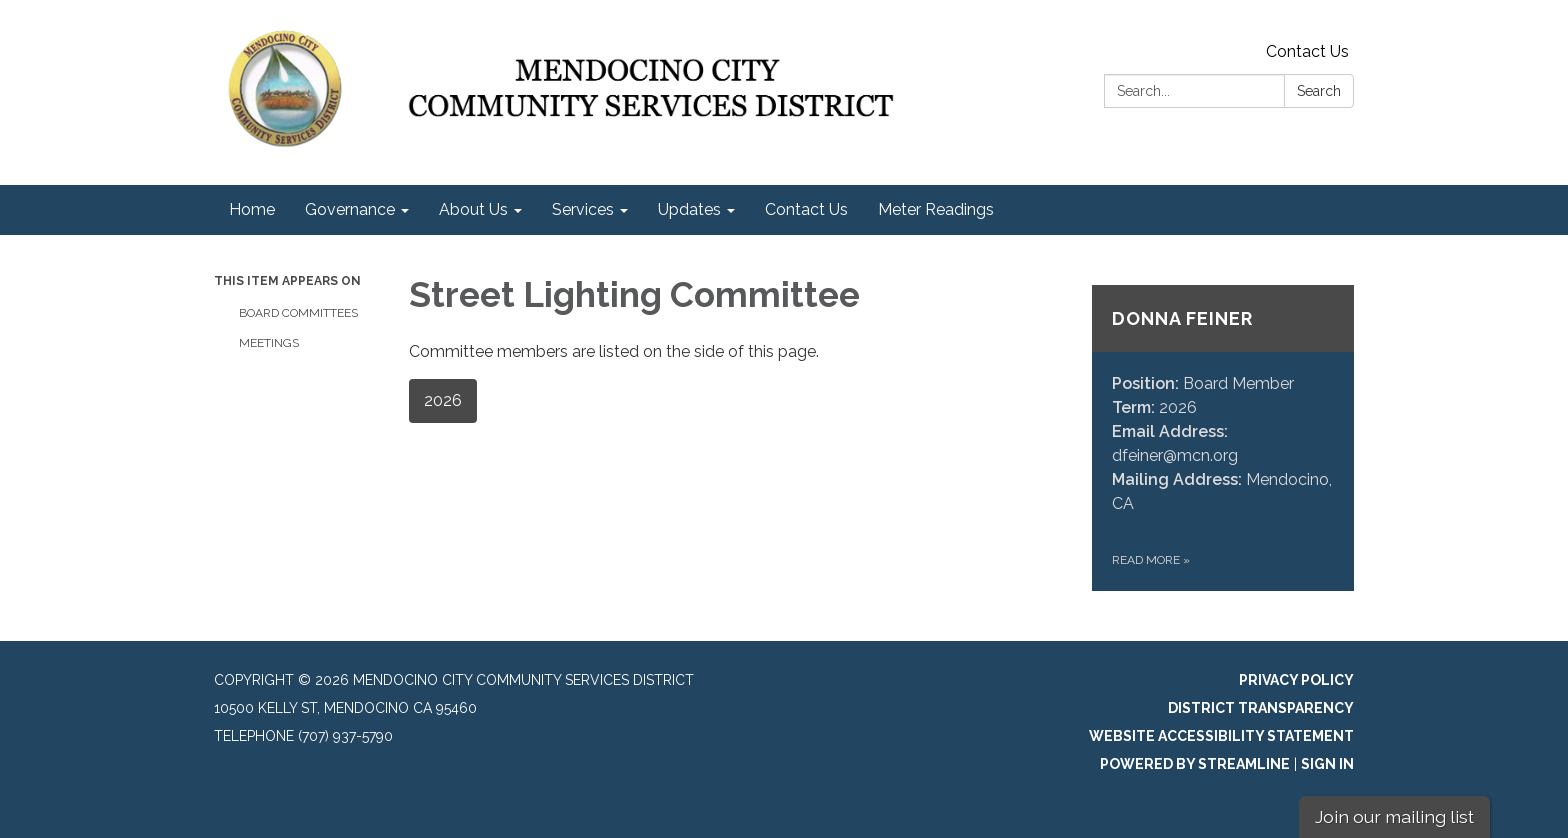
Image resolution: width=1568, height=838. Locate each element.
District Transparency (1261, 708)
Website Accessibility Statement (1221, 736)
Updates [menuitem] (689, 209)
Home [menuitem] (252, 209)
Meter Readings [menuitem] (936, 209)
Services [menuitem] (583, 209)
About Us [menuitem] (473, 209)
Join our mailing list (1394, 816)
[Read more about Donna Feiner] (1223, 438)
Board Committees (298, 313)
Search (1319, 91)
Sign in (1327, 764)
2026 (443, 400)
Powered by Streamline (1195, 764)
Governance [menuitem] (350, 209)
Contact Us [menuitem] (806, 209)
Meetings (269, 343)
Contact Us (1307, 51)
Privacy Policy (1296, 680)
